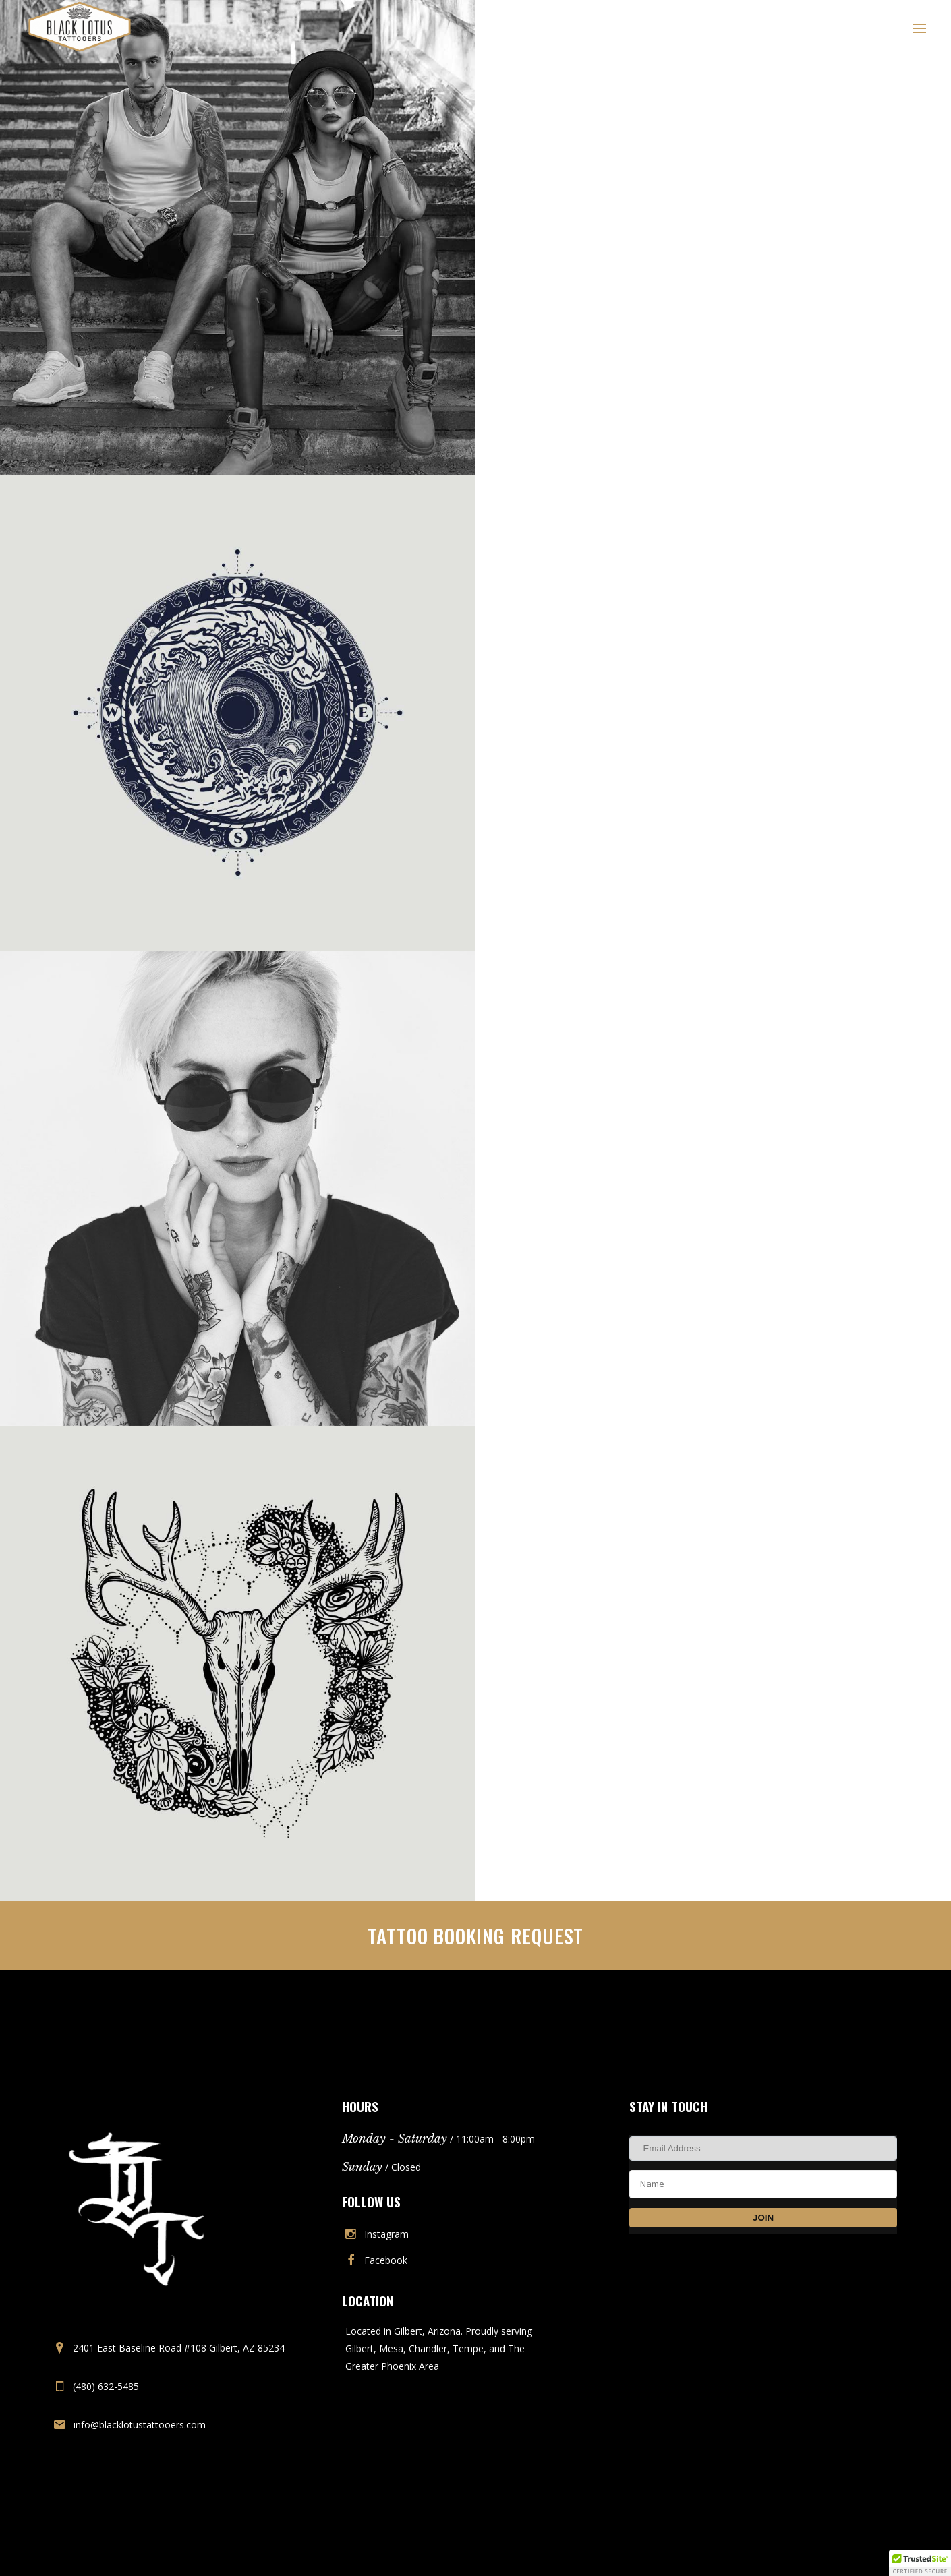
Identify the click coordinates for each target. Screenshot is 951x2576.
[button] (920, 2563)
